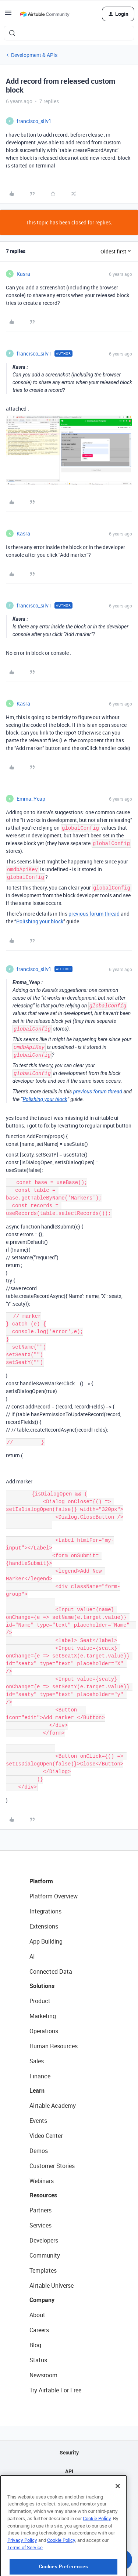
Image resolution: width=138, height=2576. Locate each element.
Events (38, 2121)
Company (41, 2300)
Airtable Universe (51, 2285)
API (69, 2471)
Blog (35, 2345)
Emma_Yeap (31, 798)
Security (69, 2452)
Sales (36, 2061)
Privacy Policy (22, 2568)
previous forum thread (94, 913)
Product (39, 2001)
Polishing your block (39, 921)
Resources (43, 2195)
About (37, 2315)
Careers (39, 2330)
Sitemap (69, 2489)
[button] (8, 15)
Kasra (23, 273)
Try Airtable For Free (55, 2390)
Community (44, 2255)
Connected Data (50, 1971)
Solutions (41, 1986)
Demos (38, 2151)
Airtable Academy (52, 2105)
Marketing (42, 2016)
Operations (43, 2031)
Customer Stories (52, 2166)
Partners (40, 2210)
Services (40, 2225)
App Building (46, 1941)
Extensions (43, 1926)
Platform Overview (53, 1896)
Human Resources (53, 2046)
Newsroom (43, 2375)
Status (38, 2360)
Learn (37, 2090)
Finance (39, 2076)
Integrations (45, 1911)
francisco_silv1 (34, 121)
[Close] (118, 2515)
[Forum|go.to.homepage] (44, 14)
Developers (43, 2240)
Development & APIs (34, 54)
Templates (43, 2270)
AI (32, 1956)
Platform (41, 1881)
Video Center (46, 2136)
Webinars (41, 2181)
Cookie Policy (97, 2547)
